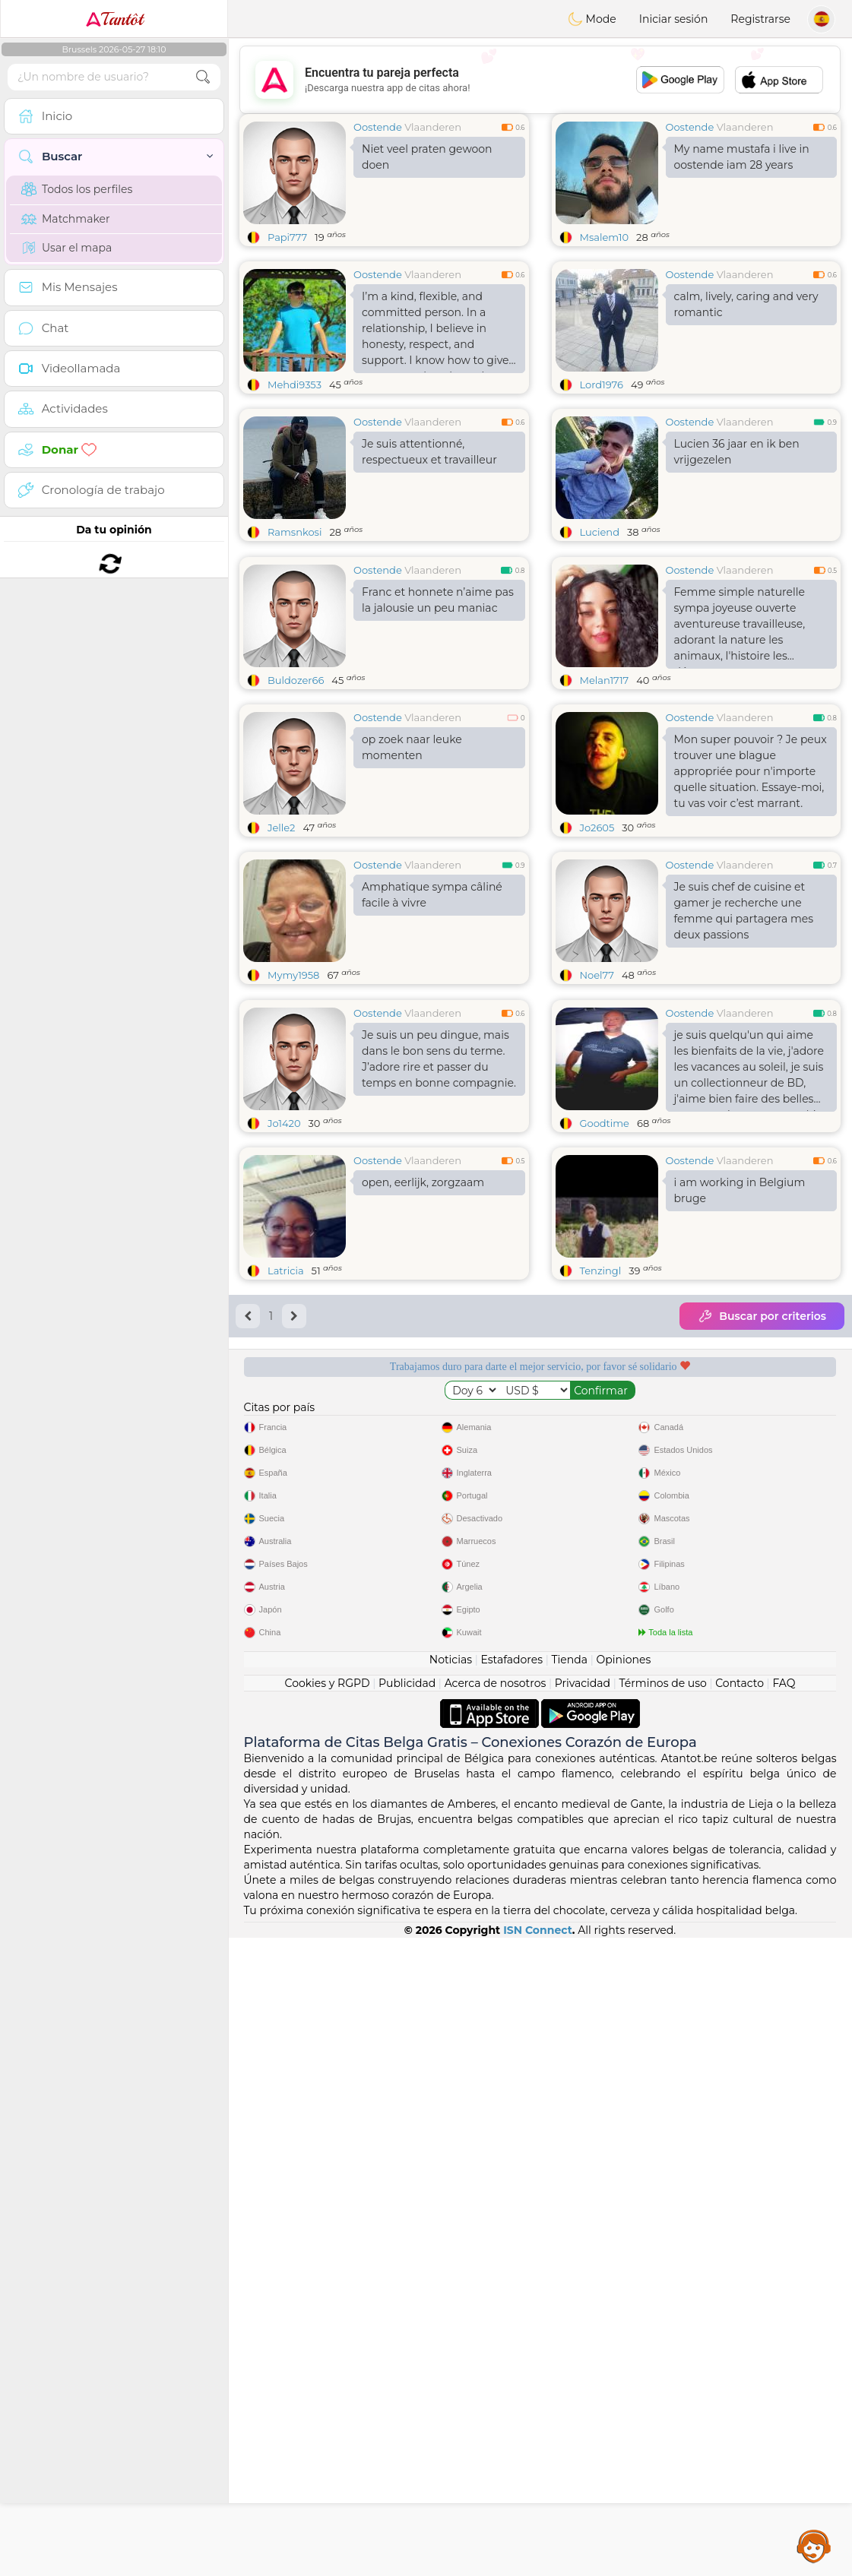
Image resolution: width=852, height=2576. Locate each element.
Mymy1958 (293, 1092)
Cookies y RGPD (327, 2321)
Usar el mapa (66, 247)
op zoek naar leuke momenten (412, 864)
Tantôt (114, 19)
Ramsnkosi (294, 532)
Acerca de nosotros (495, 2321)
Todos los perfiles (76, 189)
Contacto (739, 2321)
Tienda (570, 2298)
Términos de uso (663, 2321)
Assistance (814, 2546)
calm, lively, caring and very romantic (746, 304)
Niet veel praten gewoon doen (427, 157)
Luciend (599, 532)
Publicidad (407, 2321)
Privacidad (582, 2321)
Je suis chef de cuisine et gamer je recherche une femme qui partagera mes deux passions (744, 1028)
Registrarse (760, 19)
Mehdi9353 (294, 384)
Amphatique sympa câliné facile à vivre (432, 1012)
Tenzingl (601, 1504)
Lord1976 (601, 384)
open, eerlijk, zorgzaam (423, 1416)
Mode (592, 19)
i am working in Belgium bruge (740, 1424)
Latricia (286, 1504)
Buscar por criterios (762, 1550)
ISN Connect (537, 2568)
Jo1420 (284, 1357)
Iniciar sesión (673, 19)
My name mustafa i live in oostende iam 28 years (741, 157)
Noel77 (597, 1092)
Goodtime (604, 1357)
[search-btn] (202, 77)
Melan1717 (604, 797)
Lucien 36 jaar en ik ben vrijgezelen (737, 452)
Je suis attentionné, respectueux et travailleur (429, 452)
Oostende (377, 127)
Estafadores (511, 2298)
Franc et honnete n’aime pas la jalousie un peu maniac (438, 717)
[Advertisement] (540, 80)
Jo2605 (597, 944)
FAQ (783, 2321)
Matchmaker (65, 218)
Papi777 (287, 237)
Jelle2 (281, 944)
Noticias (450, 2298)
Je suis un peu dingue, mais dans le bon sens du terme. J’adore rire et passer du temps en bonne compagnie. (439, 1293)
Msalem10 (604, 237)
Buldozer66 (296, 797)
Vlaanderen (432, 127)
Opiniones (623, 2298)
